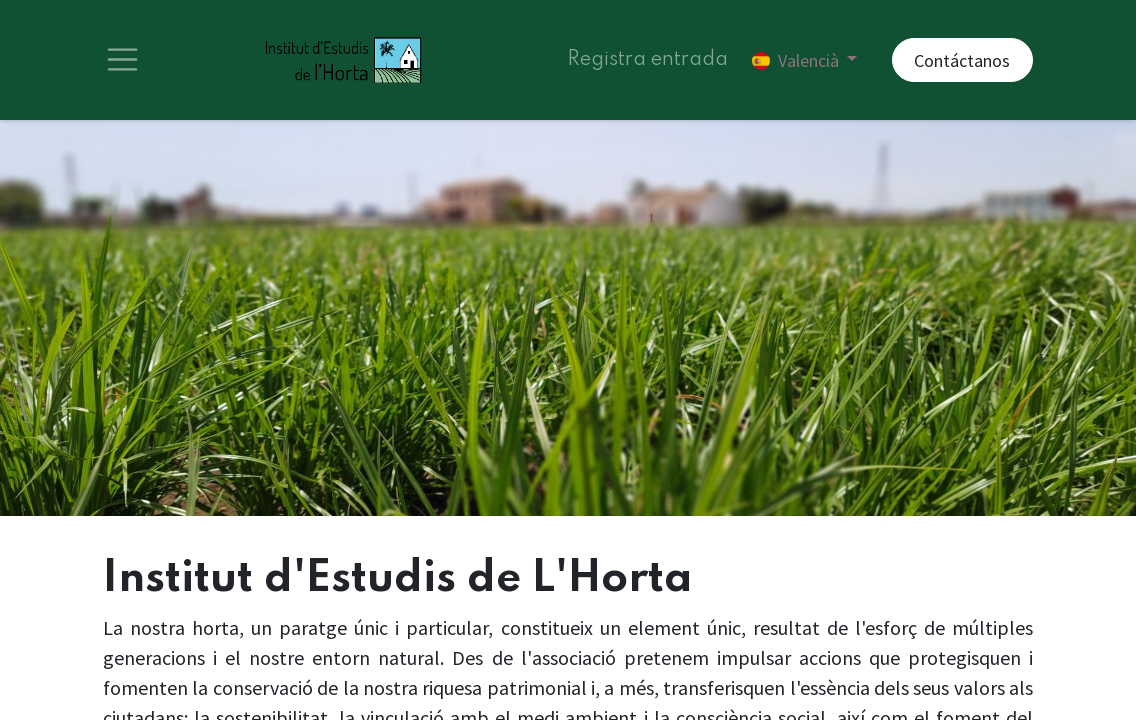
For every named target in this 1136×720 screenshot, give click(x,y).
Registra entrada (647, 60)
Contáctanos (962, 60)
